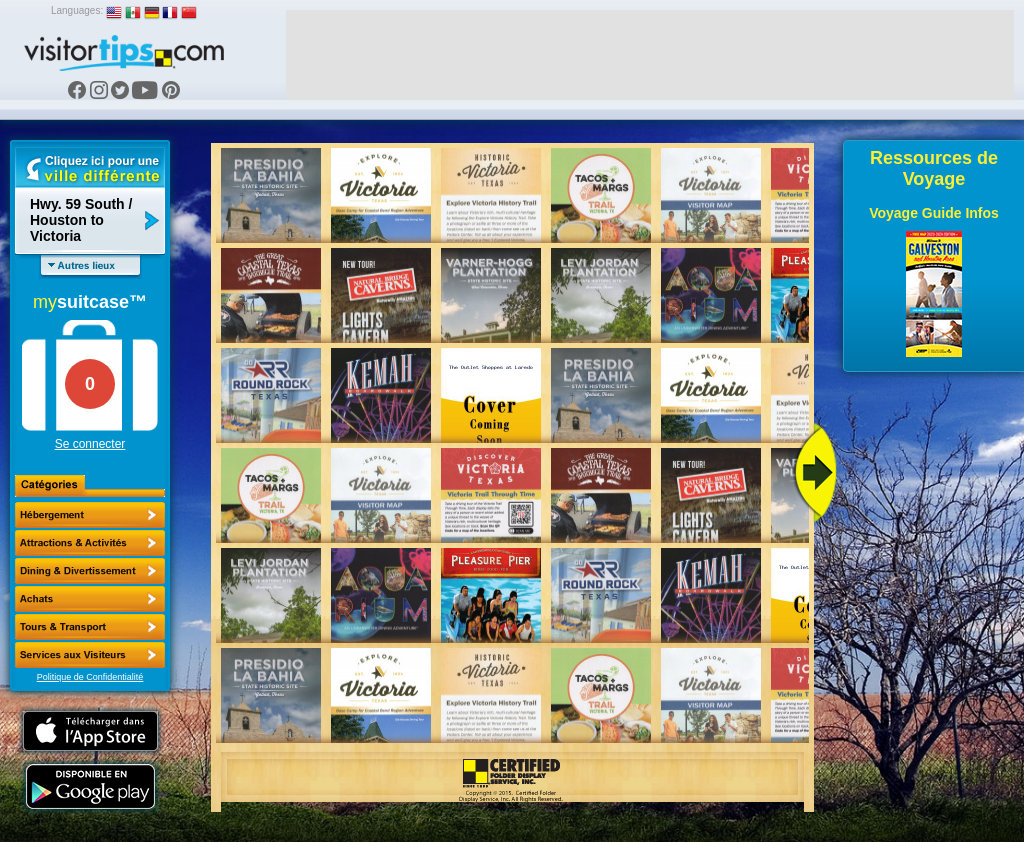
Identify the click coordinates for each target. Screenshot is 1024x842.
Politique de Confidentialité (90, 677)
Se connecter (90, 444)
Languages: (77, 10)
